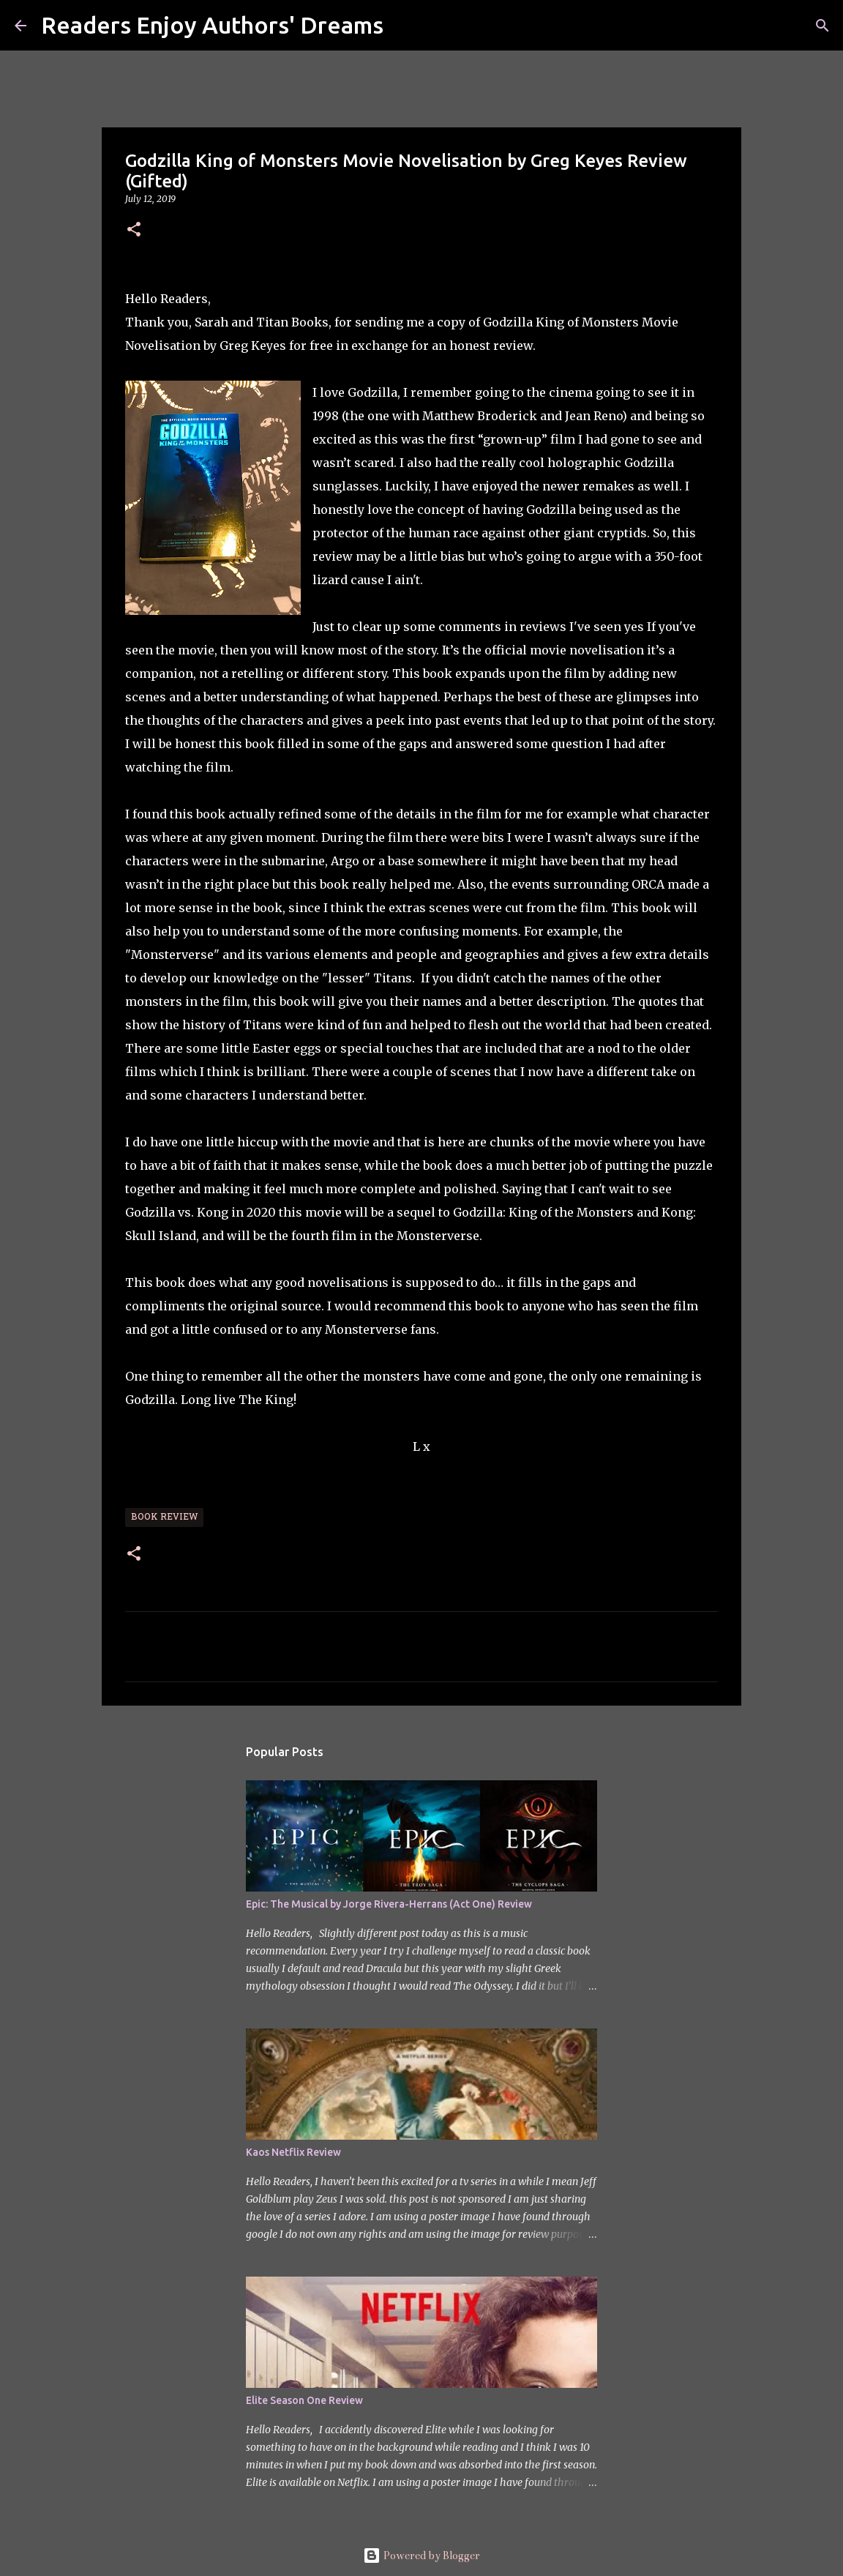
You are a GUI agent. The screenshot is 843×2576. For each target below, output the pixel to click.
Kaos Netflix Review (293, 2152)
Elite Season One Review (304, 2400)
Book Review (164, 1517)
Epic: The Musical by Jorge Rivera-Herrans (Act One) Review (389, 1904)
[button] (134, 230)
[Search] (404, 25)
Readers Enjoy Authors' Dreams (212, 25)
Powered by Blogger (421, 2555)
